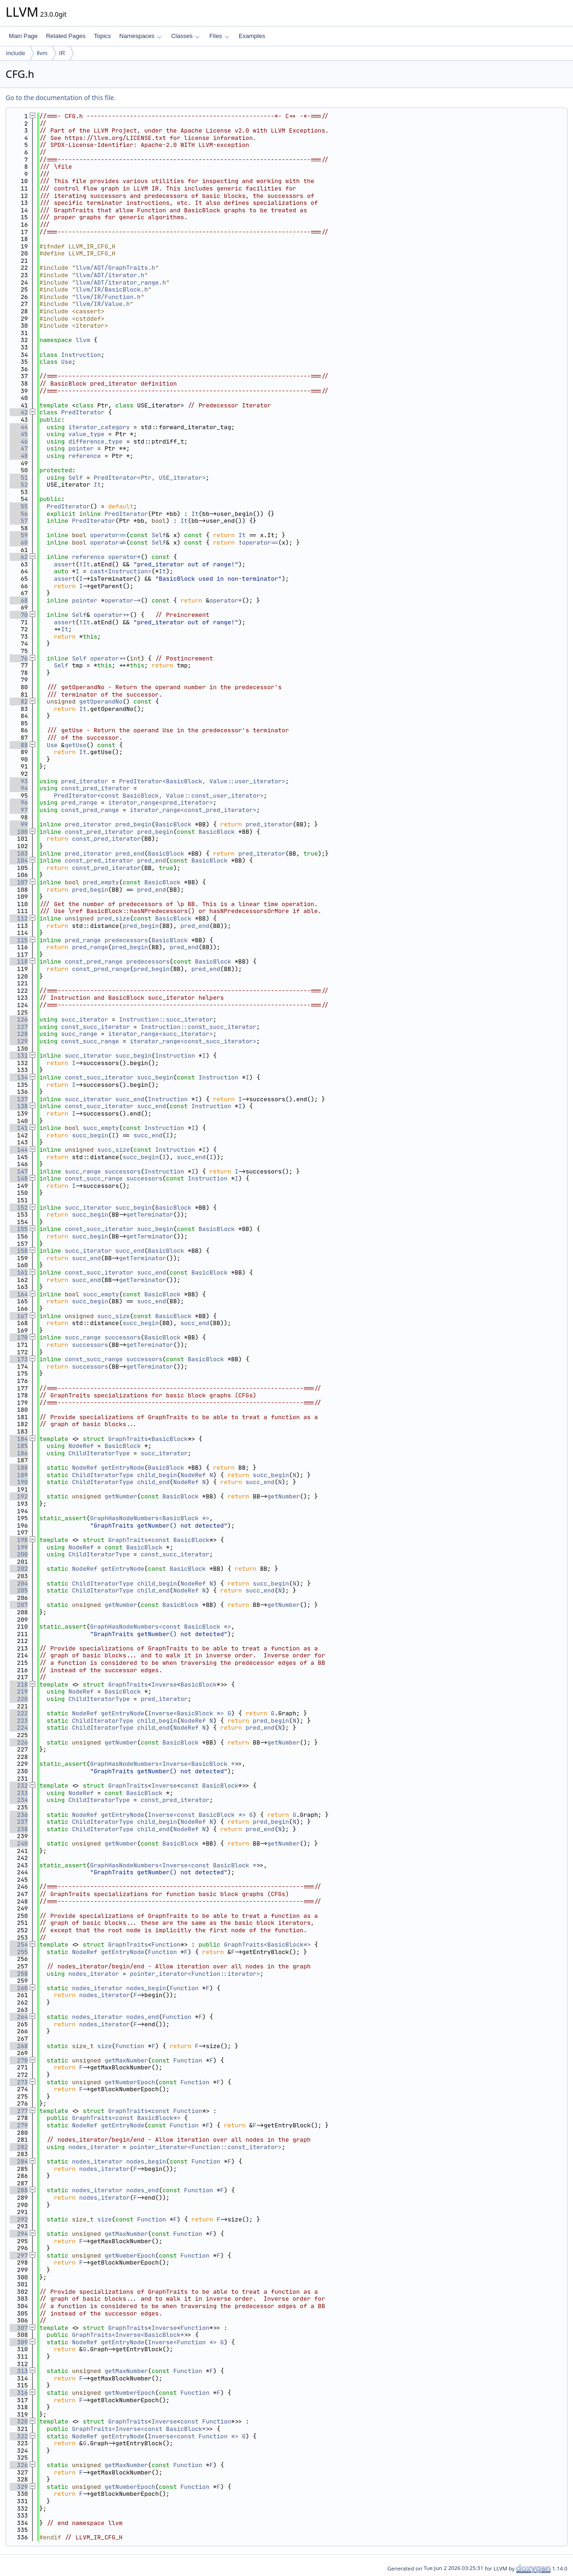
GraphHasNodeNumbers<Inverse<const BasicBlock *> (175, 1865)
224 (19, 1728)
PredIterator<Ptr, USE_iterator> (150, 478)
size (104, 2046)
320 (19, 2421)
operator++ (112, 615)
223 (19, 1721)
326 (19, 2465)
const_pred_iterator (95, 788)
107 (19, 882)
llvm (42, 53)
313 (19, 2371)
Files (219, 35)
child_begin (157, 1475)
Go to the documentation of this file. (60, 97)
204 (19, 1583)
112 (19, 918)
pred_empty (101, 882)
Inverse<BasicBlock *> (186, 1713)
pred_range (79, 802)
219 (19, 1691)
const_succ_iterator (95, 1027)
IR (62, 53)
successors (122, 1171)
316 (19, 2393)
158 (19, 1251)
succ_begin (133, 1056)
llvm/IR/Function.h (108, 297)
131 (19, 1056)
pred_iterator (84, 781)
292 (19, 2219)
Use (66, 362)
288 (19, 2190)
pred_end (129, 853)
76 (19, 658)
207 (19, 1605)
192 (19, 1496)
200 (19, 1554)
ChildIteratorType (99, 1453)
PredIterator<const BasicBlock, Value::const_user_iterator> (158, 795)
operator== (108, 535)
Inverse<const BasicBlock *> (197, 1815)
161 (19, 1272)
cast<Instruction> (121, 571)
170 (19, 1337)
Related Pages (65, 35)
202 (19, 1569)
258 (19, 1974)
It (97, 485)
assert (65, 564)
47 (19, 448)
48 (19, 456)
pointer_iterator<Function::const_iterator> (206, 2147)
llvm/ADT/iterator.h (110, 275)
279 (19, 2125)
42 (19, 412)
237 (19, 1822)
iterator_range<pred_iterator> (160, 802)
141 (19, 1128)
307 (19, 2328)
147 (19, 1171)
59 (19, 535)
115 (19, 940)
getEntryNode (123, 1468)
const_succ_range (90, 1041)
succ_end (129, 1099)
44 (19, 427)
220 (19, 1699)
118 (19, 961)
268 (19, 2046)
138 (19, 1106)
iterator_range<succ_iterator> (160, 1034)
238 (19, 1829)
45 (19, 434)
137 (19, 1099)
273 (19, 2082)
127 (19, 1027)
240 (19, 1843)
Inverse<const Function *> (193, 2436)
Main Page (23, 35)
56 (19, 514)
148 (19, 1178)
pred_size (113, 918)
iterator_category (99, 427)
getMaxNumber (126, 2060)
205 (19, 1590)
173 (19, 1359)
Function (166, 1944)
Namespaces (140, 35)
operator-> (122, 600)
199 (19, 1547)
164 (19, 1294)
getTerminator (149, 1214)
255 (19, 1952)
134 (19, 1077)
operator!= (108, 542)
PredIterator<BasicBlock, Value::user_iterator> (202, 781)
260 (19, 1988)
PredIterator (83, 412)
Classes (185, 35)
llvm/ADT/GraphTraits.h (115, 268)
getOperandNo (101, 701)
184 (19, 1439)
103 (19, 853)
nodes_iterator (93, 1974)
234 (19, 1800)
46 (19, 441)
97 (19, 810)
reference (84, 456)
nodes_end (142, 2017)
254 (19, 1944)
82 (19, 701)
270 (19, 2060)
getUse (76, 745)
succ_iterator (84, 1019)
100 (19, 832)
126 (19, 1019)
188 (19, 1468)
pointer (81, 448)
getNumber (120, 1496)
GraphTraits (128, 1439)
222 (19, 1713)
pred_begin (133, 824)
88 (19, 745)
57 (19, 521)
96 (19, 802)
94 (19, 788)
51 (19, 478)
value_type (86, 434)
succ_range (79, 1034)
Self (75, 478)
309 (19, 2342)
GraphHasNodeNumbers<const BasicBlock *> (160, 1627)
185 (19, 1446)
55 (19, 506)
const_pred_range (90, 810)
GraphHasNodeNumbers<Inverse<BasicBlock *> (164, 1764)
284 (19, 2161)
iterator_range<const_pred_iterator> (193, 810)
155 (19, 1229)
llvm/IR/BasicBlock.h (112, 289)
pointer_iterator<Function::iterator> (195, 1974)
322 (19, 2436)
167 (19, 1316)
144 (19, 1150)
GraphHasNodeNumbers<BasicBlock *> (149, 1518)
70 (19, 615)
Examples (252, 35)
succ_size (113, 1150)
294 (19, 2234)
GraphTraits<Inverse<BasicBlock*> (130, 2335)
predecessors (126, 940)
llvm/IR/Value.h (103, 304)
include (15, 53)
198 (19, 1540)
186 (19, 1453)
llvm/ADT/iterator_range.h (121, 282)
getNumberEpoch (129, 2082)
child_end (153, 1482)
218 (19, 1684)
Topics (102, 35)
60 (19, 542)
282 (19, 2147)
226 (19, 1742)
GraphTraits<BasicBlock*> (267, 1944)
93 (19, 781)
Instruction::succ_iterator (166, 1019)
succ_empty (101, 1128)
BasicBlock (173, 824)
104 (19, 860)
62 (19, 557)
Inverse (164, 1684)
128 (19, 1034)
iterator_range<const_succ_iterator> (193, 1041)
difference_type (95, 441)
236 (19, 1815)
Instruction (81, 355)
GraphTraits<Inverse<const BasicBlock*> (140, 2429)
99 (19, 824)
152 (19, 1208)
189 (19, 1475)
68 (19, 600)
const (161, 1540)
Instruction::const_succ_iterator (198, 1027)
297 (19, 2255)
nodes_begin (146, 1988)
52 (19, 485)
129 (19, 1041)
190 (19, 1482)
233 (19, 1793)
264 (19, 2017)
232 (19, 1785)
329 (19, 2487)
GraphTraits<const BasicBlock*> (126, 2118)
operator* (124, 557)
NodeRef (81, 1446)
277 (19, 2111)
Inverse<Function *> (182, 2342)
